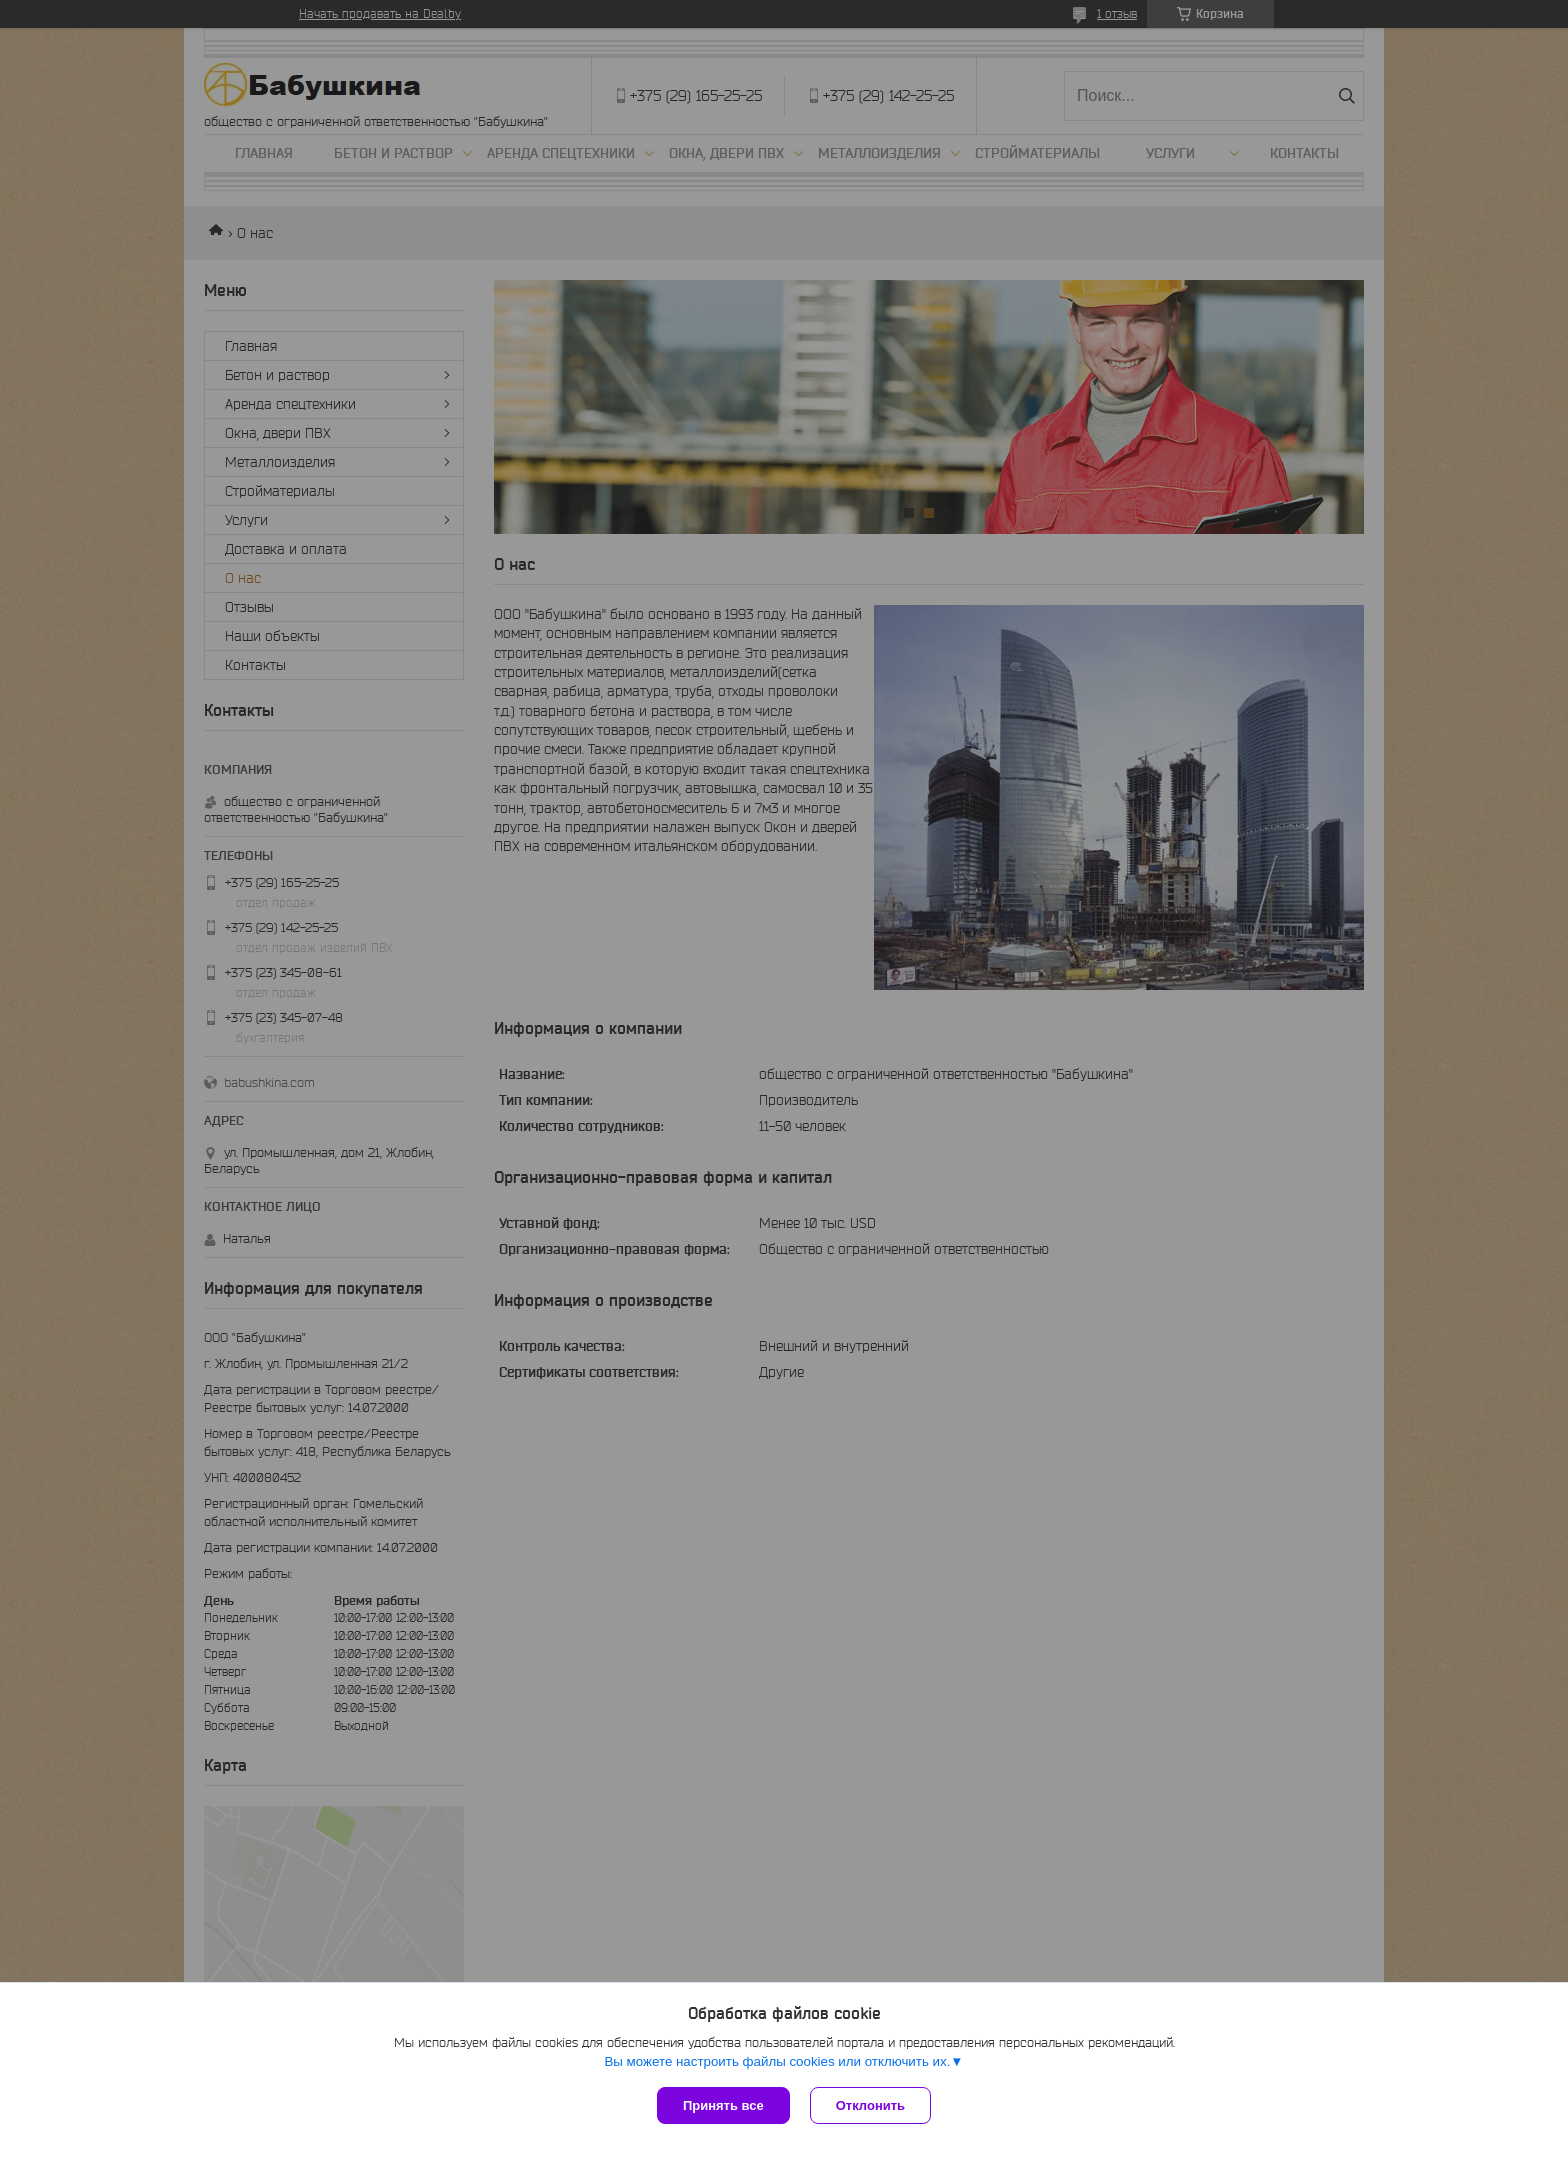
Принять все (723, 2105)
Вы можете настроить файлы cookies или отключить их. (777, 2061)
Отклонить (870, 2105)
